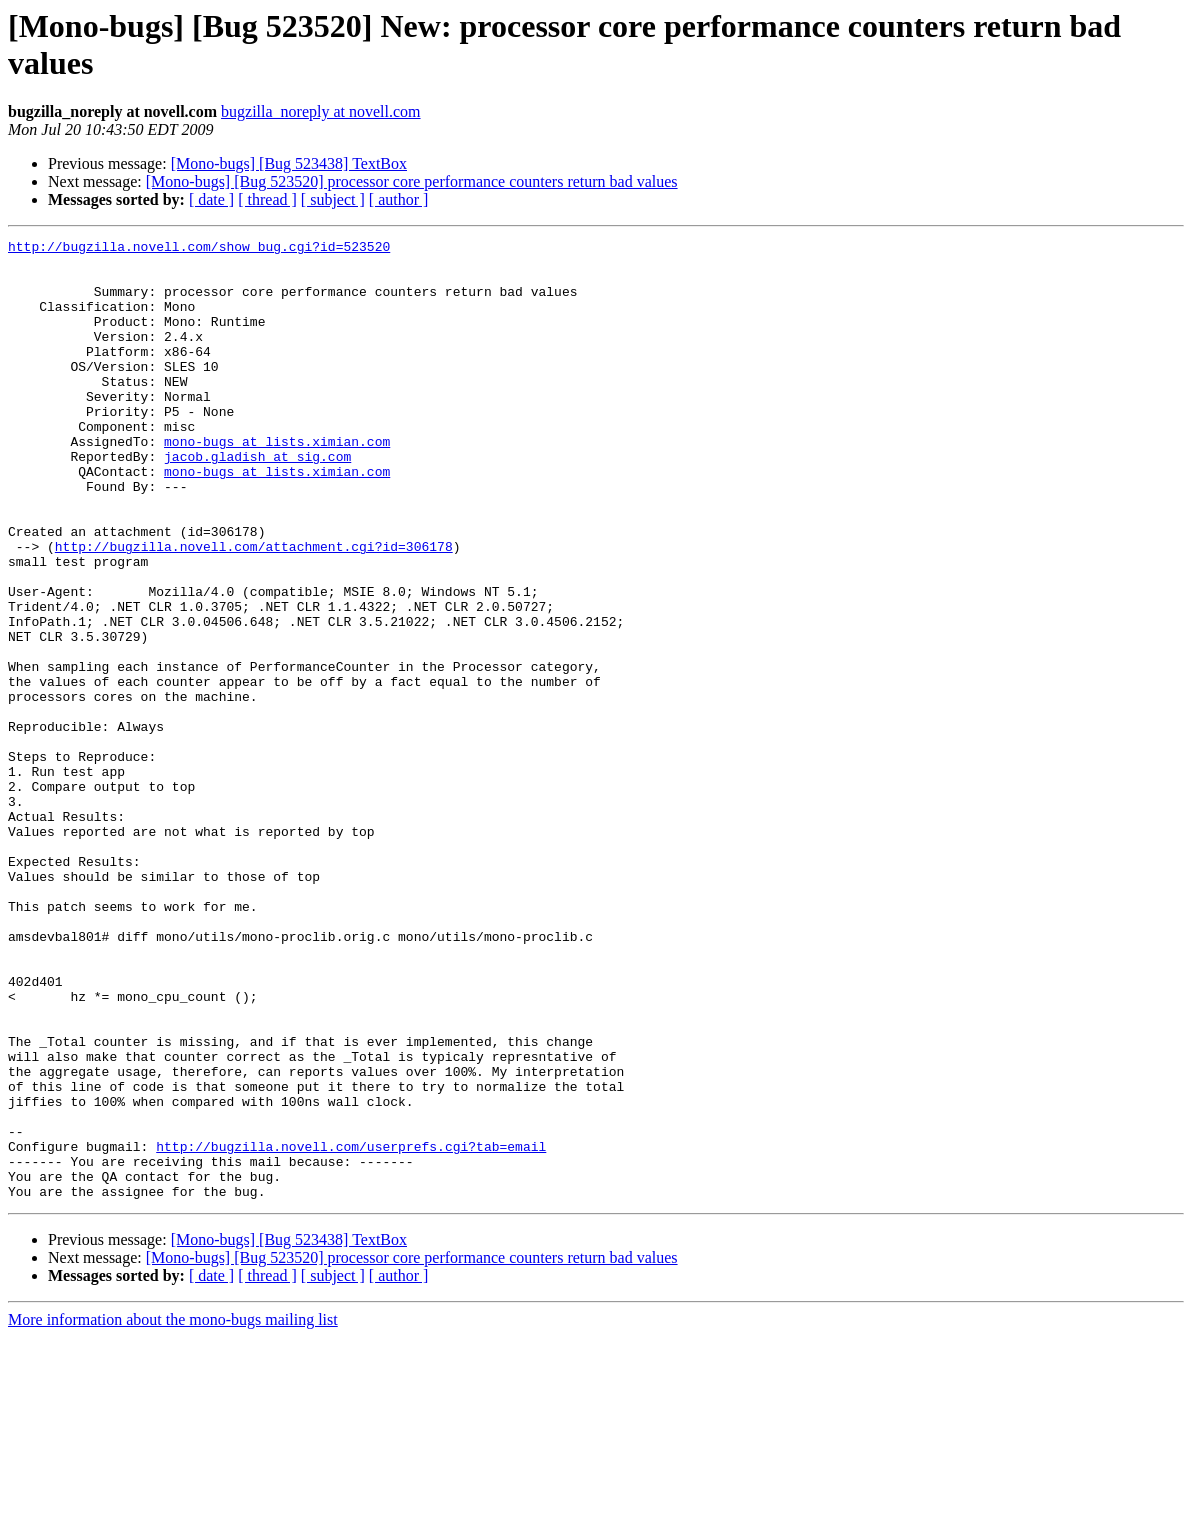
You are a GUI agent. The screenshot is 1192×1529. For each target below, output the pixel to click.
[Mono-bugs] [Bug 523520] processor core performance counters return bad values (412, 181)
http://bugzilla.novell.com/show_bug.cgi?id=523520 (199, 249)
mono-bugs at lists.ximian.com (277, 483)
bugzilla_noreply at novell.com (321, 111)
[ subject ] (333, 199)
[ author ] (399, 199)
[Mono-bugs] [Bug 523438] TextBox (289, 163)
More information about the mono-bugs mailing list (173, 1511)
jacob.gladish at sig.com (257, 501)
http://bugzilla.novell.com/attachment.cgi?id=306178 (254, 609)
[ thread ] (267, 199)
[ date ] (211, 199)
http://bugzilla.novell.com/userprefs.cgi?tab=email (351, 1329)
